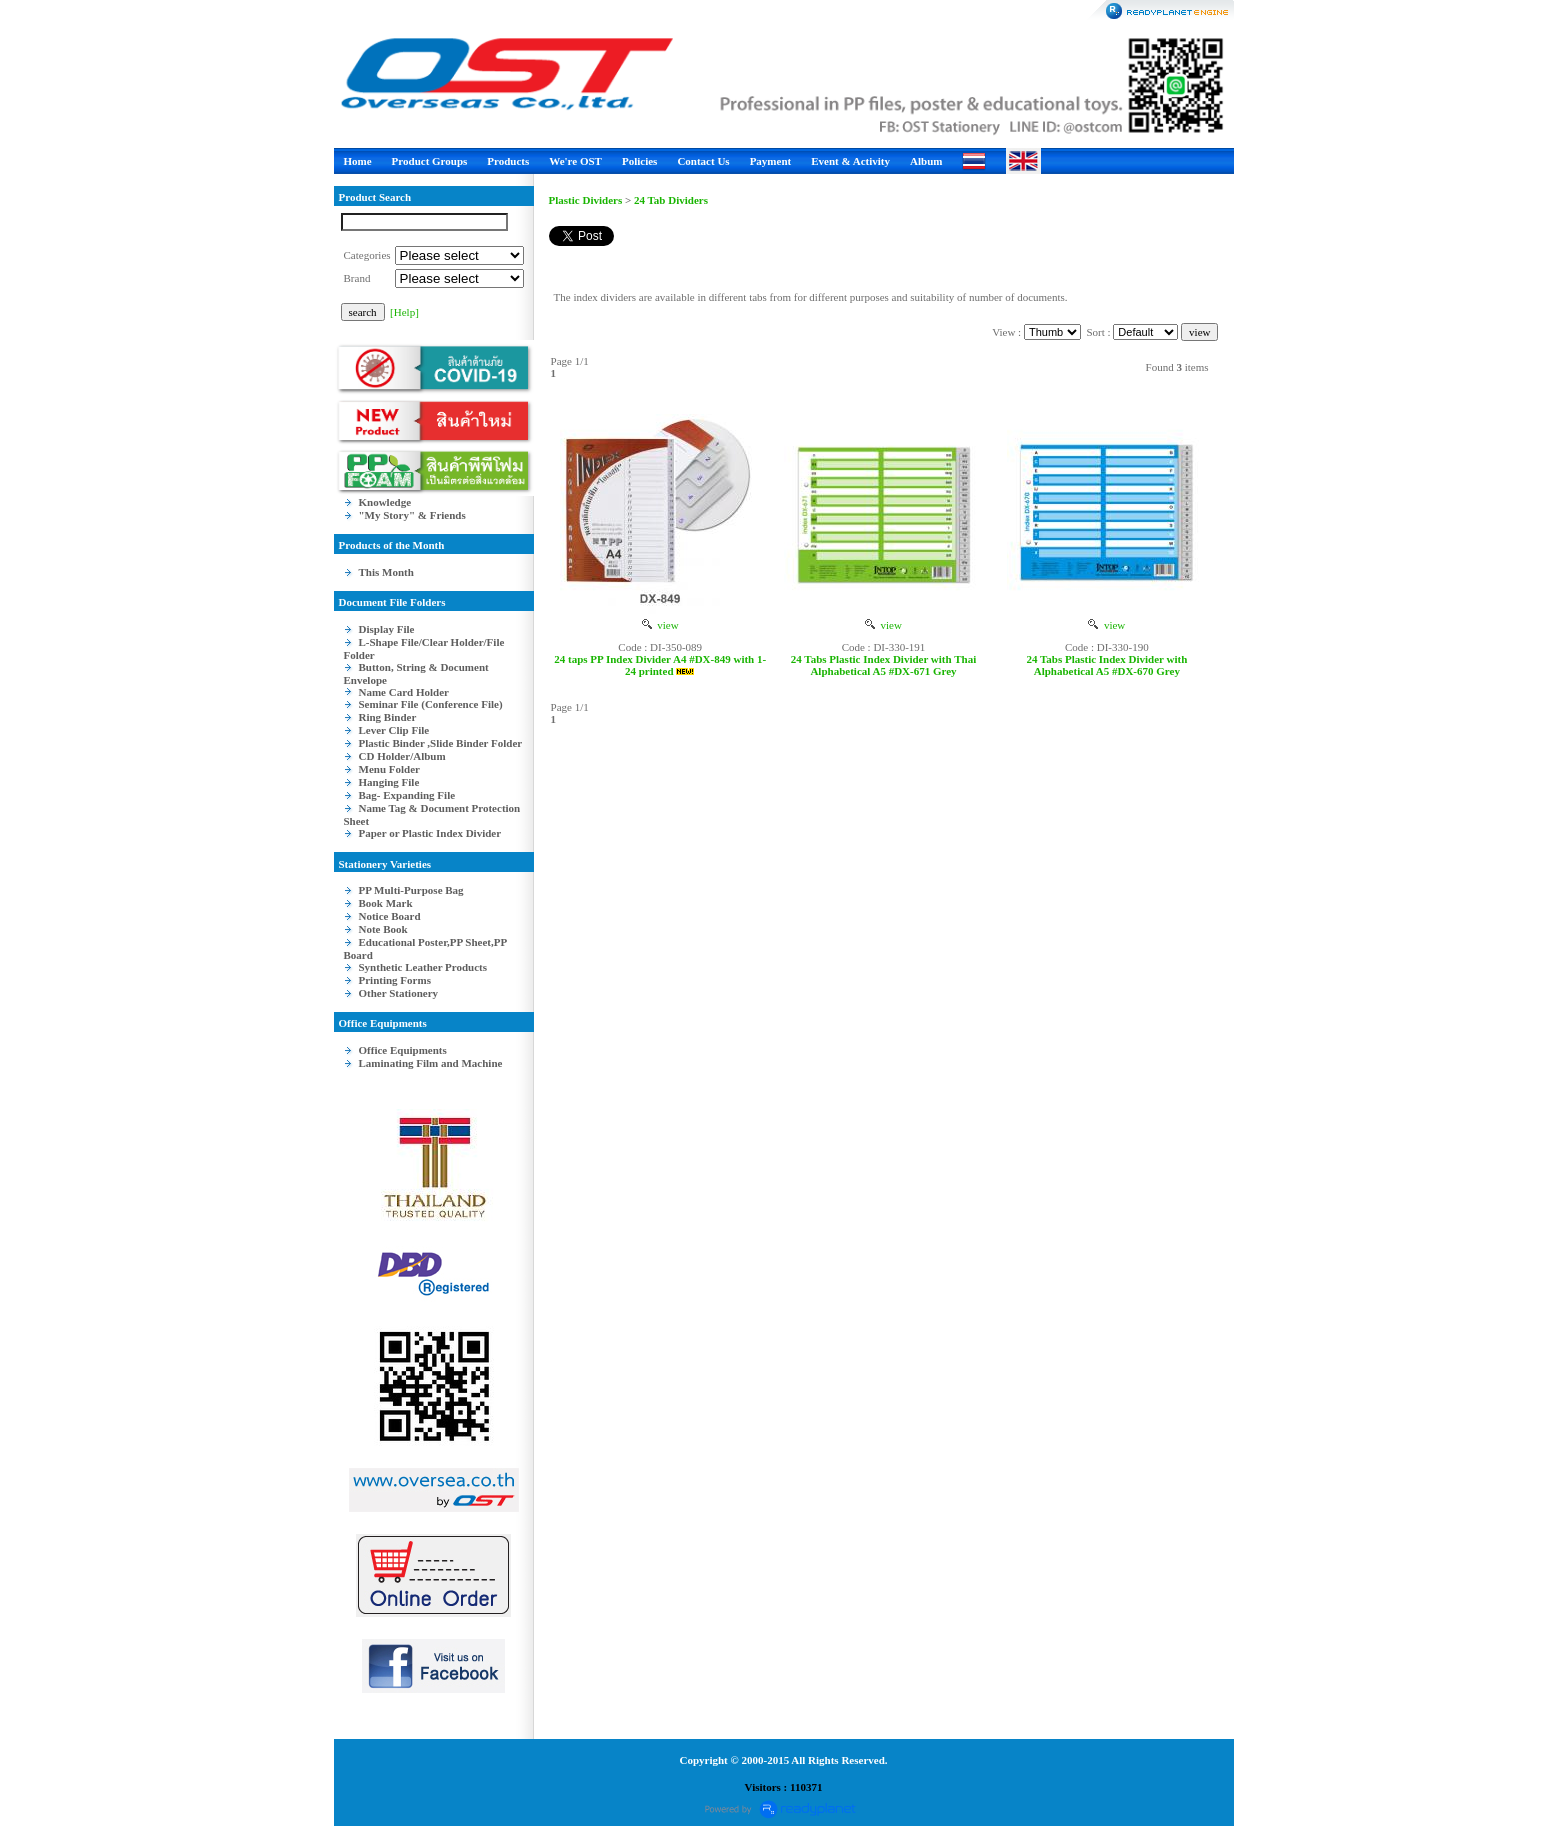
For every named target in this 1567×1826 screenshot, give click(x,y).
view (660, 625)
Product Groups (430, 161)
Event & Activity (850, 161)
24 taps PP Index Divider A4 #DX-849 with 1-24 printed (660, 665)
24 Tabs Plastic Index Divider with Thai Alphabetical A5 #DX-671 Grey (883, 665)
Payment (771, 161)
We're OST (575, 161)
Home (358, 161)
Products (508, 161)
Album (926, 161)
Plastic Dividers (586, 200)
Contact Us (703, 161)
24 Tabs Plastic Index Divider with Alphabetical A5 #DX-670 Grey (1106, 665)
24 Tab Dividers (671, 200)
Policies (639, 161)
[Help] (404, 312)
